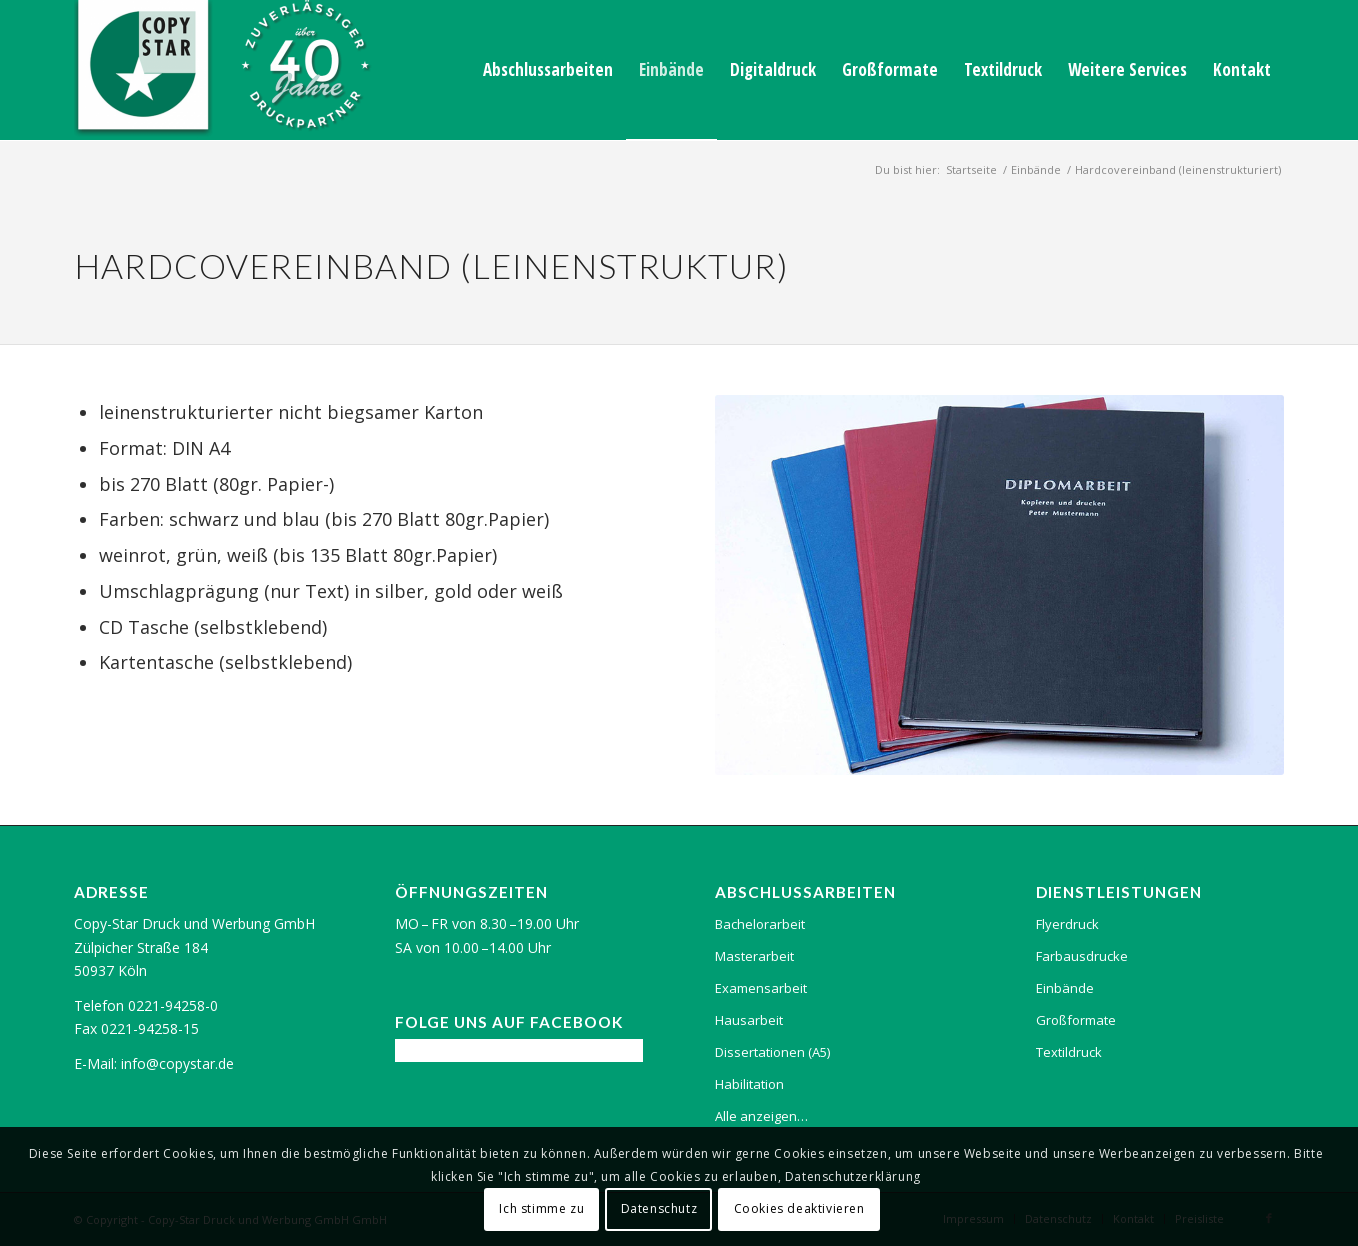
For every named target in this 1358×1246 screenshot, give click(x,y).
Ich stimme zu (541, 1208)
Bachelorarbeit (760, 924)
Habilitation (749, 1084)
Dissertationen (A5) (772, 1052)
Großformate (1076, 1020)
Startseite (971, 169)
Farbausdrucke (1082, 956)
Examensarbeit (761, 988)
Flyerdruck (1067, 924)
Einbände (1036, 169)
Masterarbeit (754, 956)
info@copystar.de (177, 1063)
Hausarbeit (749, 1020)
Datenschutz (659, 1208)
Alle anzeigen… (761, 1116)
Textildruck (1069, 1052)
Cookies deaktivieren (799, 1208)
